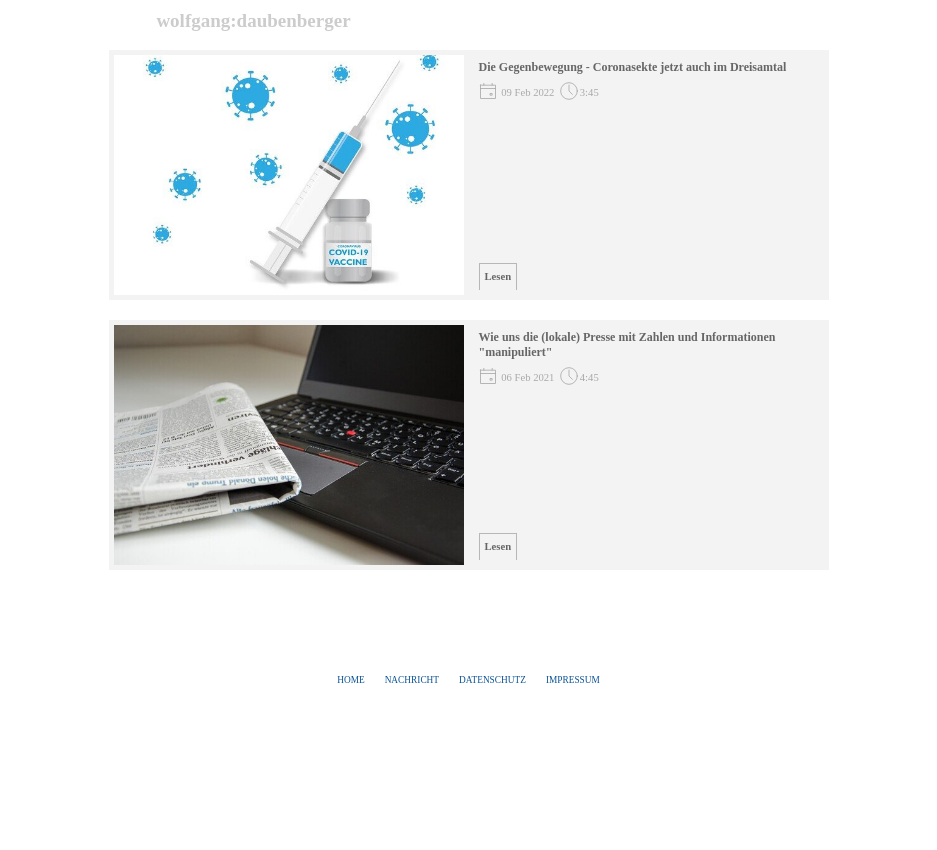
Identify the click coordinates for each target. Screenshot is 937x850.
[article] (469, 175)
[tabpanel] (469, 680)
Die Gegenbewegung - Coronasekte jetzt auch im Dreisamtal (633, 67)
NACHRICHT (412, 680)
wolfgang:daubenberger (253, 20)
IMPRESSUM (573, 680)
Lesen (498, 276)
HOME (350, 680)
